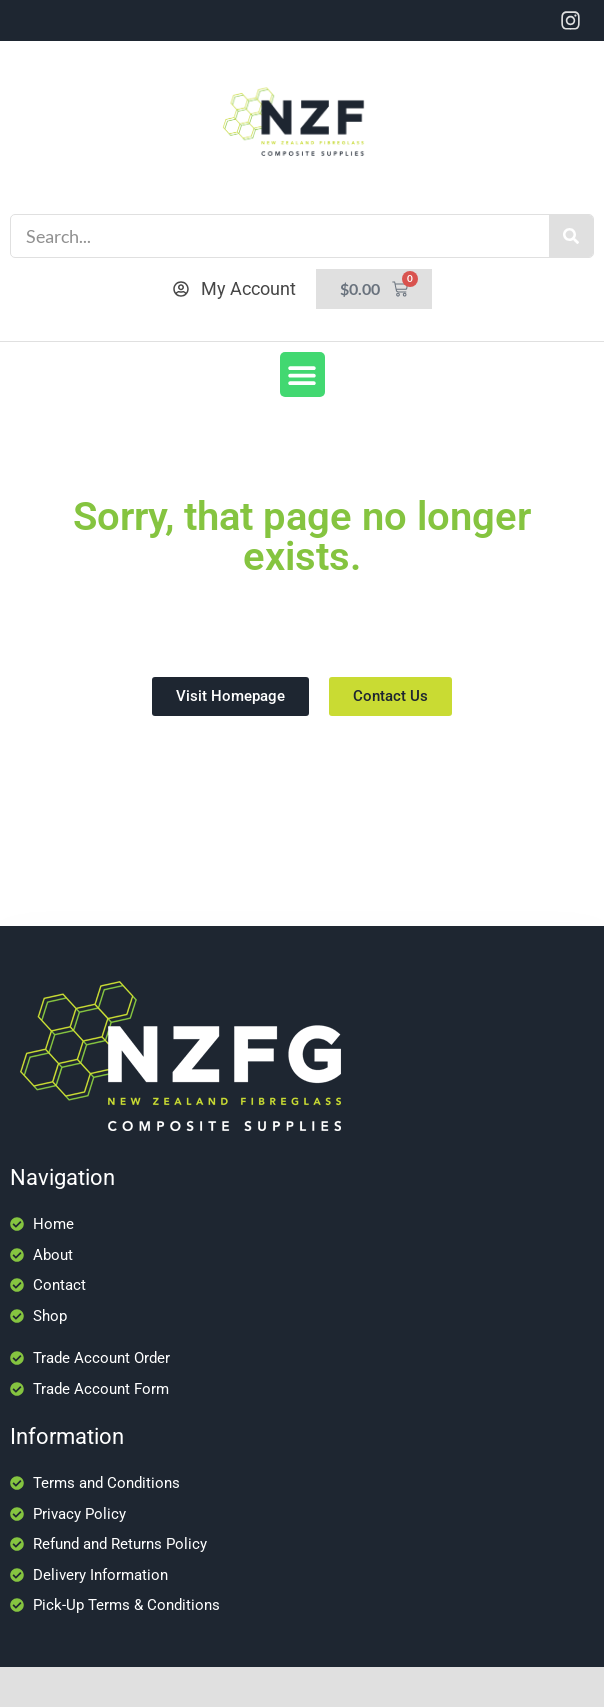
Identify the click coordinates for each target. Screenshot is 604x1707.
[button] (302, 374)
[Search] (571, 236)
